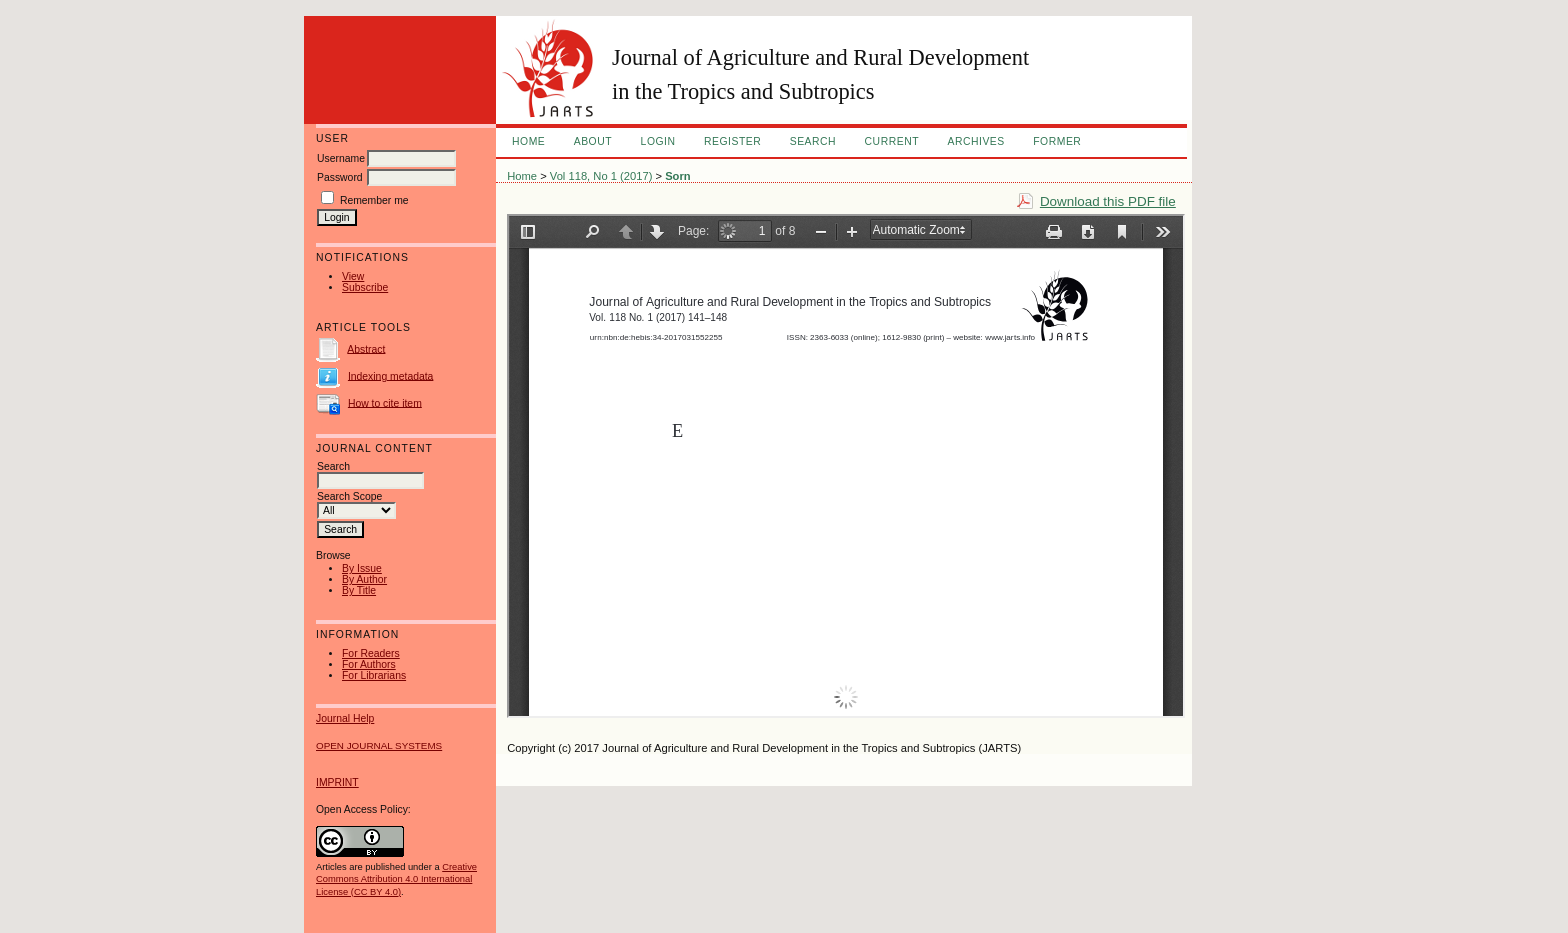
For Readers (371, 653)
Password (340, 177)
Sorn (677, 176)
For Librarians (374, 675)
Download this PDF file (1108, 201)
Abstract (366, 348)
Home (528, 141)
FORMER (1057, 141)
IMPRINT (337, 782)
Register (732, 141)
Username (341, 158)
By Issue (362, 568)
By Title (359, 590)
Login (658, 141)
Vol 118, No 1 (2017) (601, 176)
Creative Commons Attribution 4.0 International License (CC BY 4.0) (396, 879)
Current (892, 141)
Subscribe (365, 287)
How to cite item (385, 402)
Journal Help (345, 718)
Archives (975, 141)
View (353, 276)
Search (813, 141)
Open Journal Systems (379, 745)
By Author (364, 579)
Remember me (374, 200)
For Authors (369, 664)
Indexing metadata (391, 375)
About (593, 141)
